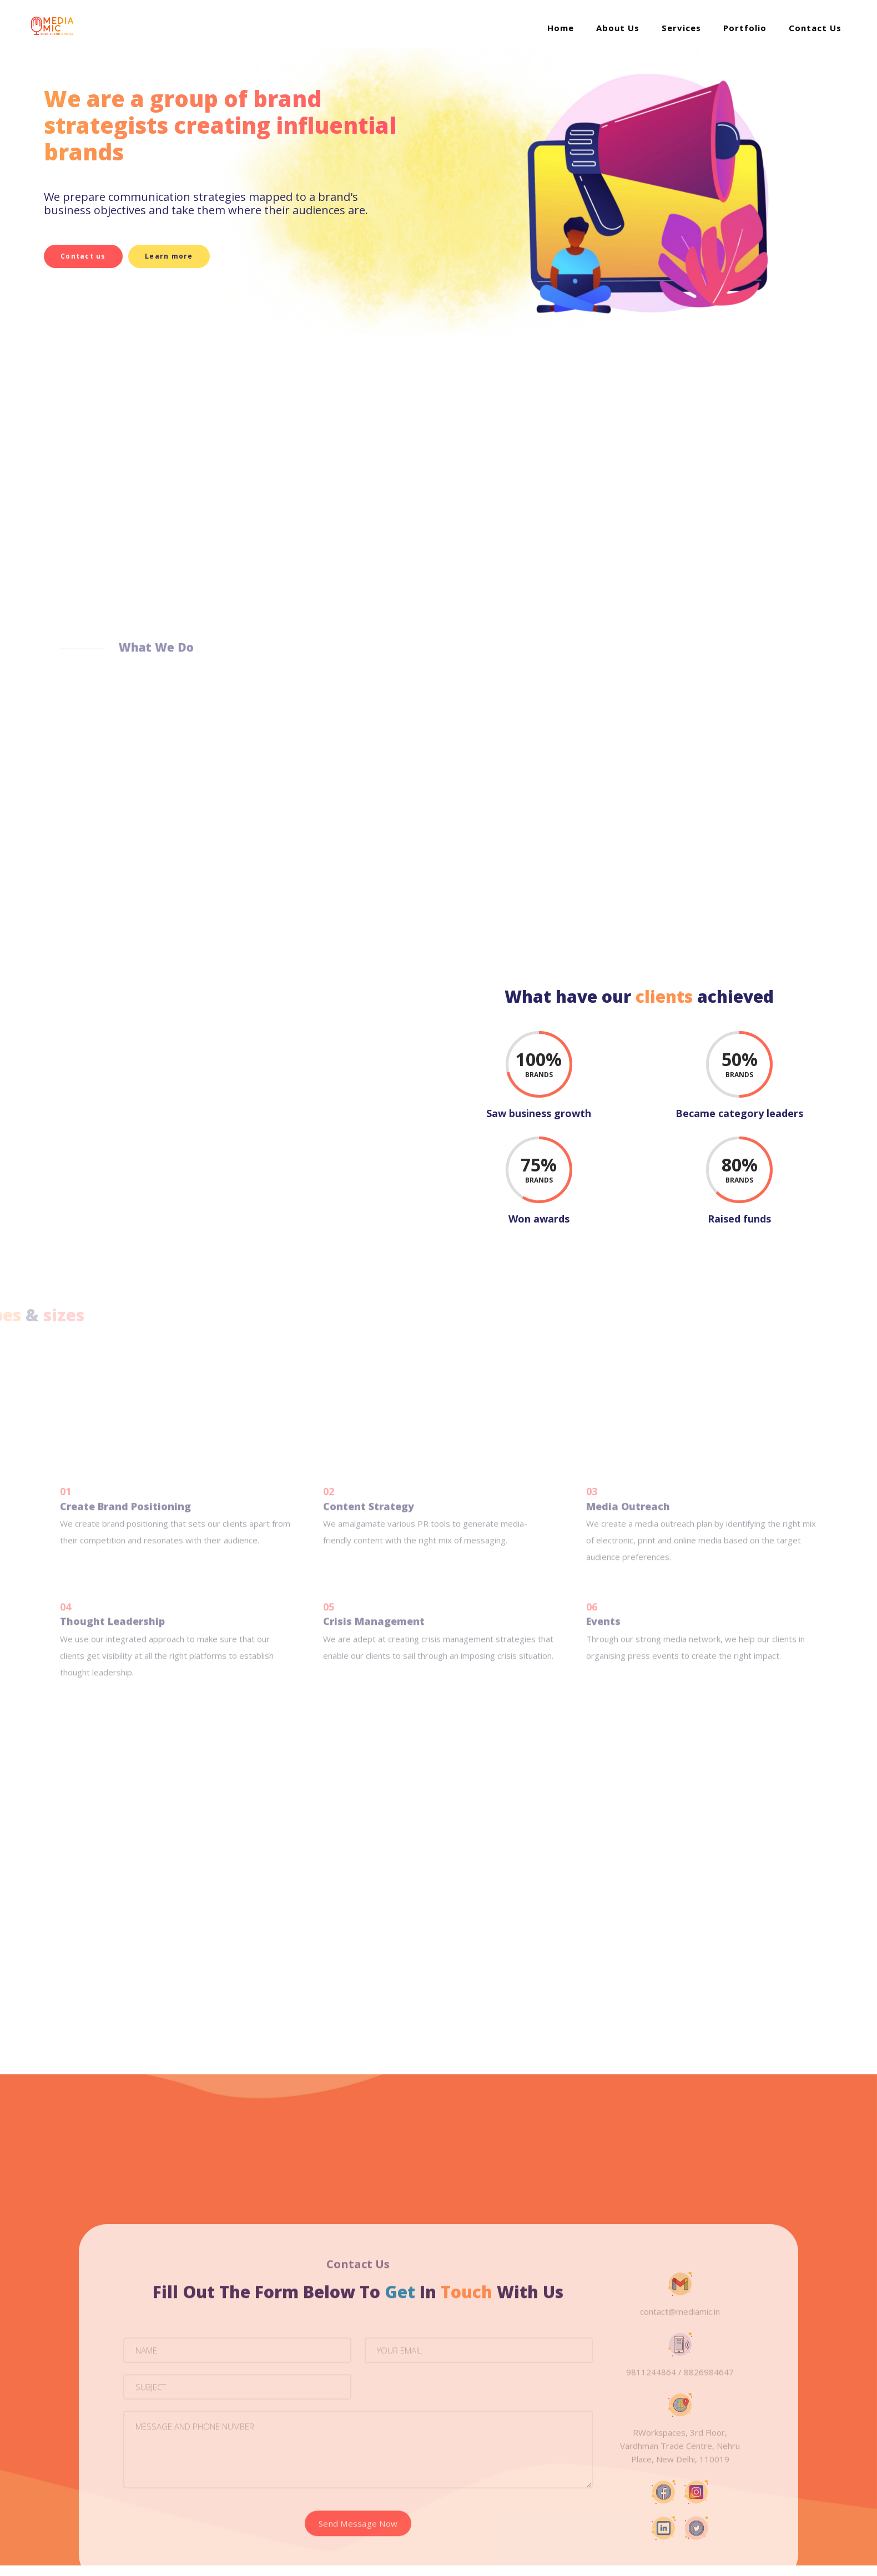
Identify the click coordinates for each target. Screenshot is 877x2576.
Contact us (83, 256)
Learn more (177, 256)
